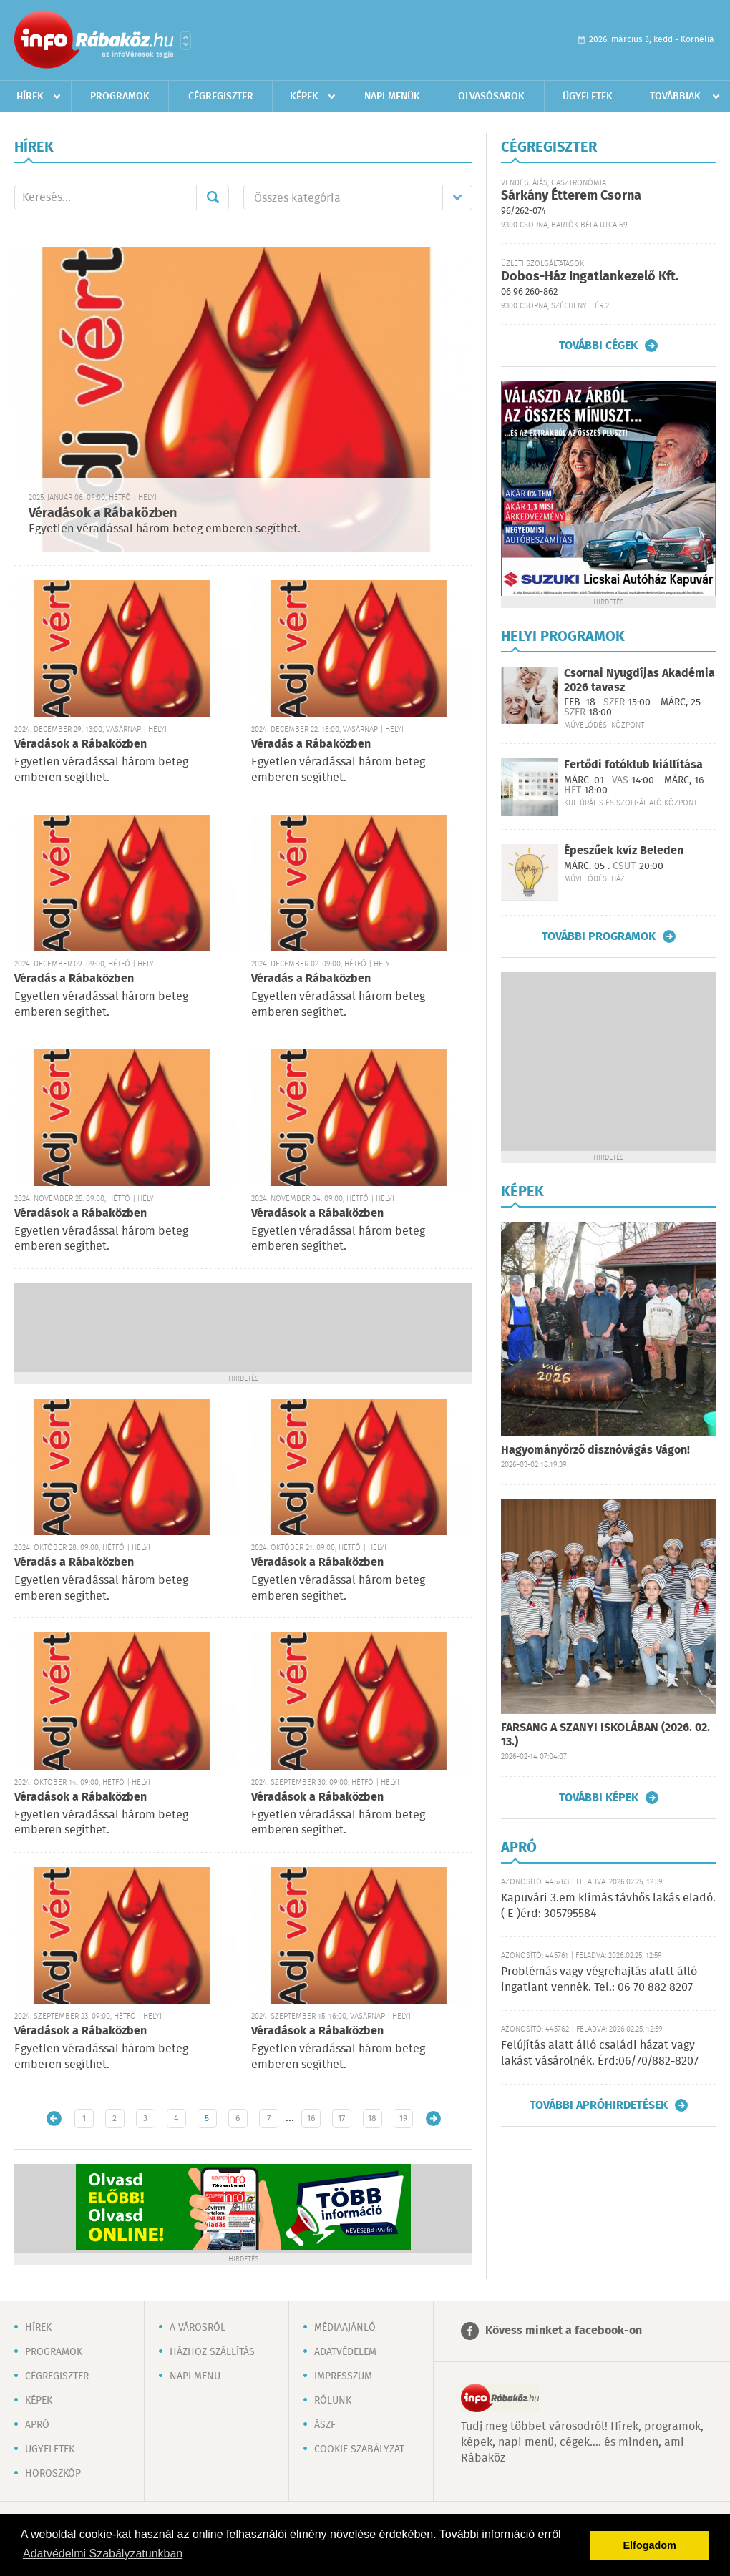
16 (311, 2118)
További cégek (598, 345)
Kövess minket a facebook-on (563, 2331)
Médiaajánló (345, 2328)
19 (403, 2118)
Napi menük (392, 96)
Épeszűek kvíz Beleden (623, 851)
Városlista (185, 40)
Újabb (54, 2118)
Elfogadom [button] (649, 2545)
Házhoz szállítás (212, 2352)
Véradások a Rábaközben (103, 514)
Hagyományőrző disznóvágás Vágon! (595, 1450)
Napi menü (195, 2376)
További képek (598, 1797)
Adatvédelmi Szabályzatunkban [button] (102, 2553)
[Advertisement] (243, 1326)
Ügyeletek (588, 96)
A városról (197, 2328)
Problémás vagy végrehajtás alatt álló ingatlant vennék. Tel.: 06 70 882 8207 (599, 1980)
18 (372, 2118)
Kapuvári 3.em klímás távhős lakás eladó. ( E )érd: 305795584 (608, 1906)
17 (341, 2118)
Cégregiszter (220, 96)
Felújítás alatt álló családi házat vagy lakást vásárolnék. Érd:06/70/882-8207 (600, 2053)
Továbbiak (675, 96)
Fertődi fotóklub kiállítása (633, 765)
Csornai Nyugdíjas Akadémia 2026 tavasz (639, 680)
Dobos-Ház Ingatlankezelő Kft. (589, 277)
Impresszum (343, 2376)
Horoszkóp (53, 2474)
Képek (304, 96)
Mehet (212, 197)
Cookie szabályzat (359, 2449)
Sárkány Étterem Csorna (571, 196)
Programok (120, 96)
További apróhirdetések (599, 2105)
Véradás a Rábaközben (311, 744)
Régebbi (433, 2118)
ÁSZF (325, 2425)
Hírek (30, 96)
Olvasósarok (491, 96)
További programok (599, 936)
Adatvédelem (345, 2352)
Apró (37, 2425)
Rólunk (332, 2401)
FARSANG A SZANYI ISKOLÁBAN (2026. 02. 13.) (605, 1735)
